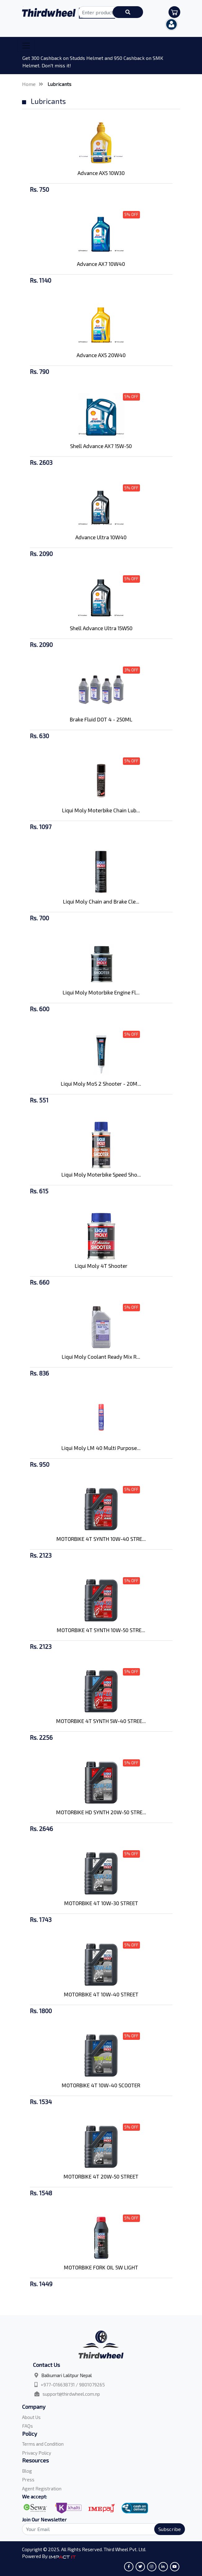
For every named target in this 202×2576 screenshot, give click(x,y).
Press (28, 2479)
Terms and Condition (43, 2444)
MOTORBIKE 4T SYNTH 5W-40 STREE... (101, 1721)
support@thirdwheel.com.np (71, 2394)
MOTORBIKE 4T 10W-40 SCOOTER (101, 2085)
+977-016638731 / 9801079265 (73, 2384)
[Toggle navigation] (26, 45)
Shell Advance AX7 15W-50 (101, 446)
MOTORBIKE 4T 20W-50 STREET (101, 2176)
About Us (31, 2417)
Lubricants (59, 84)
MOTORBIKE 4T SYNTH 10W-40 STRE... (101, 1539)
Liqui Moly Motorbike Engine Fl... (101, 992)
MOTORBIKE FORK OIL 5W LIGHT (101, 2267)
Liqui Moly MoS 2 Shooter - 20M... (101, 1083)
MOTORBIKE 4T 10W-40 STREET (101, 1994)
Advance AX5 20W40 (101, 355)
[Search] (100, 2529)
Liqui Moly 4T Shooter (101, 1266)
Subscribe (169, 2529)
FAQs (27, 2426)
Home (29, 84)
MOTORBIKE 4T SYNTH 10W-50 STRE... (101, 1630)
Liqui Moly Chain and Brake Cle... (101, 901)
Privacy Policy (36, 2453)
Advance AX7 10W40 (101, 264)
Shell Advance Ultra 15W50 (101, 628)
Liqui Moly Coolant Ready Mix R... (101, 1356)
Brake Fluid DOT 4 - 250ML (101, 719)
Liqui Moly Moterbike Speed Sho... (101, 1174)
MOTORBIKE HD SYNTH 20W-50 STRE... (101, 1812)
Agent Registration (41, 2488)
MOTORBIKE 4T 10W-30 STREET (101, 1903)
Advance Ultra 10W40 (101, 537)
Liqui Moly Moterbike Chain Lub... (101, 810)
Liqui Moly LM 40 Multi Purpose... (101, 1448)
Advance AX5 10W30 (101, 173)
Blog (27, 2471)
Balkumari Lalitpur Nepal (66, 2375)
